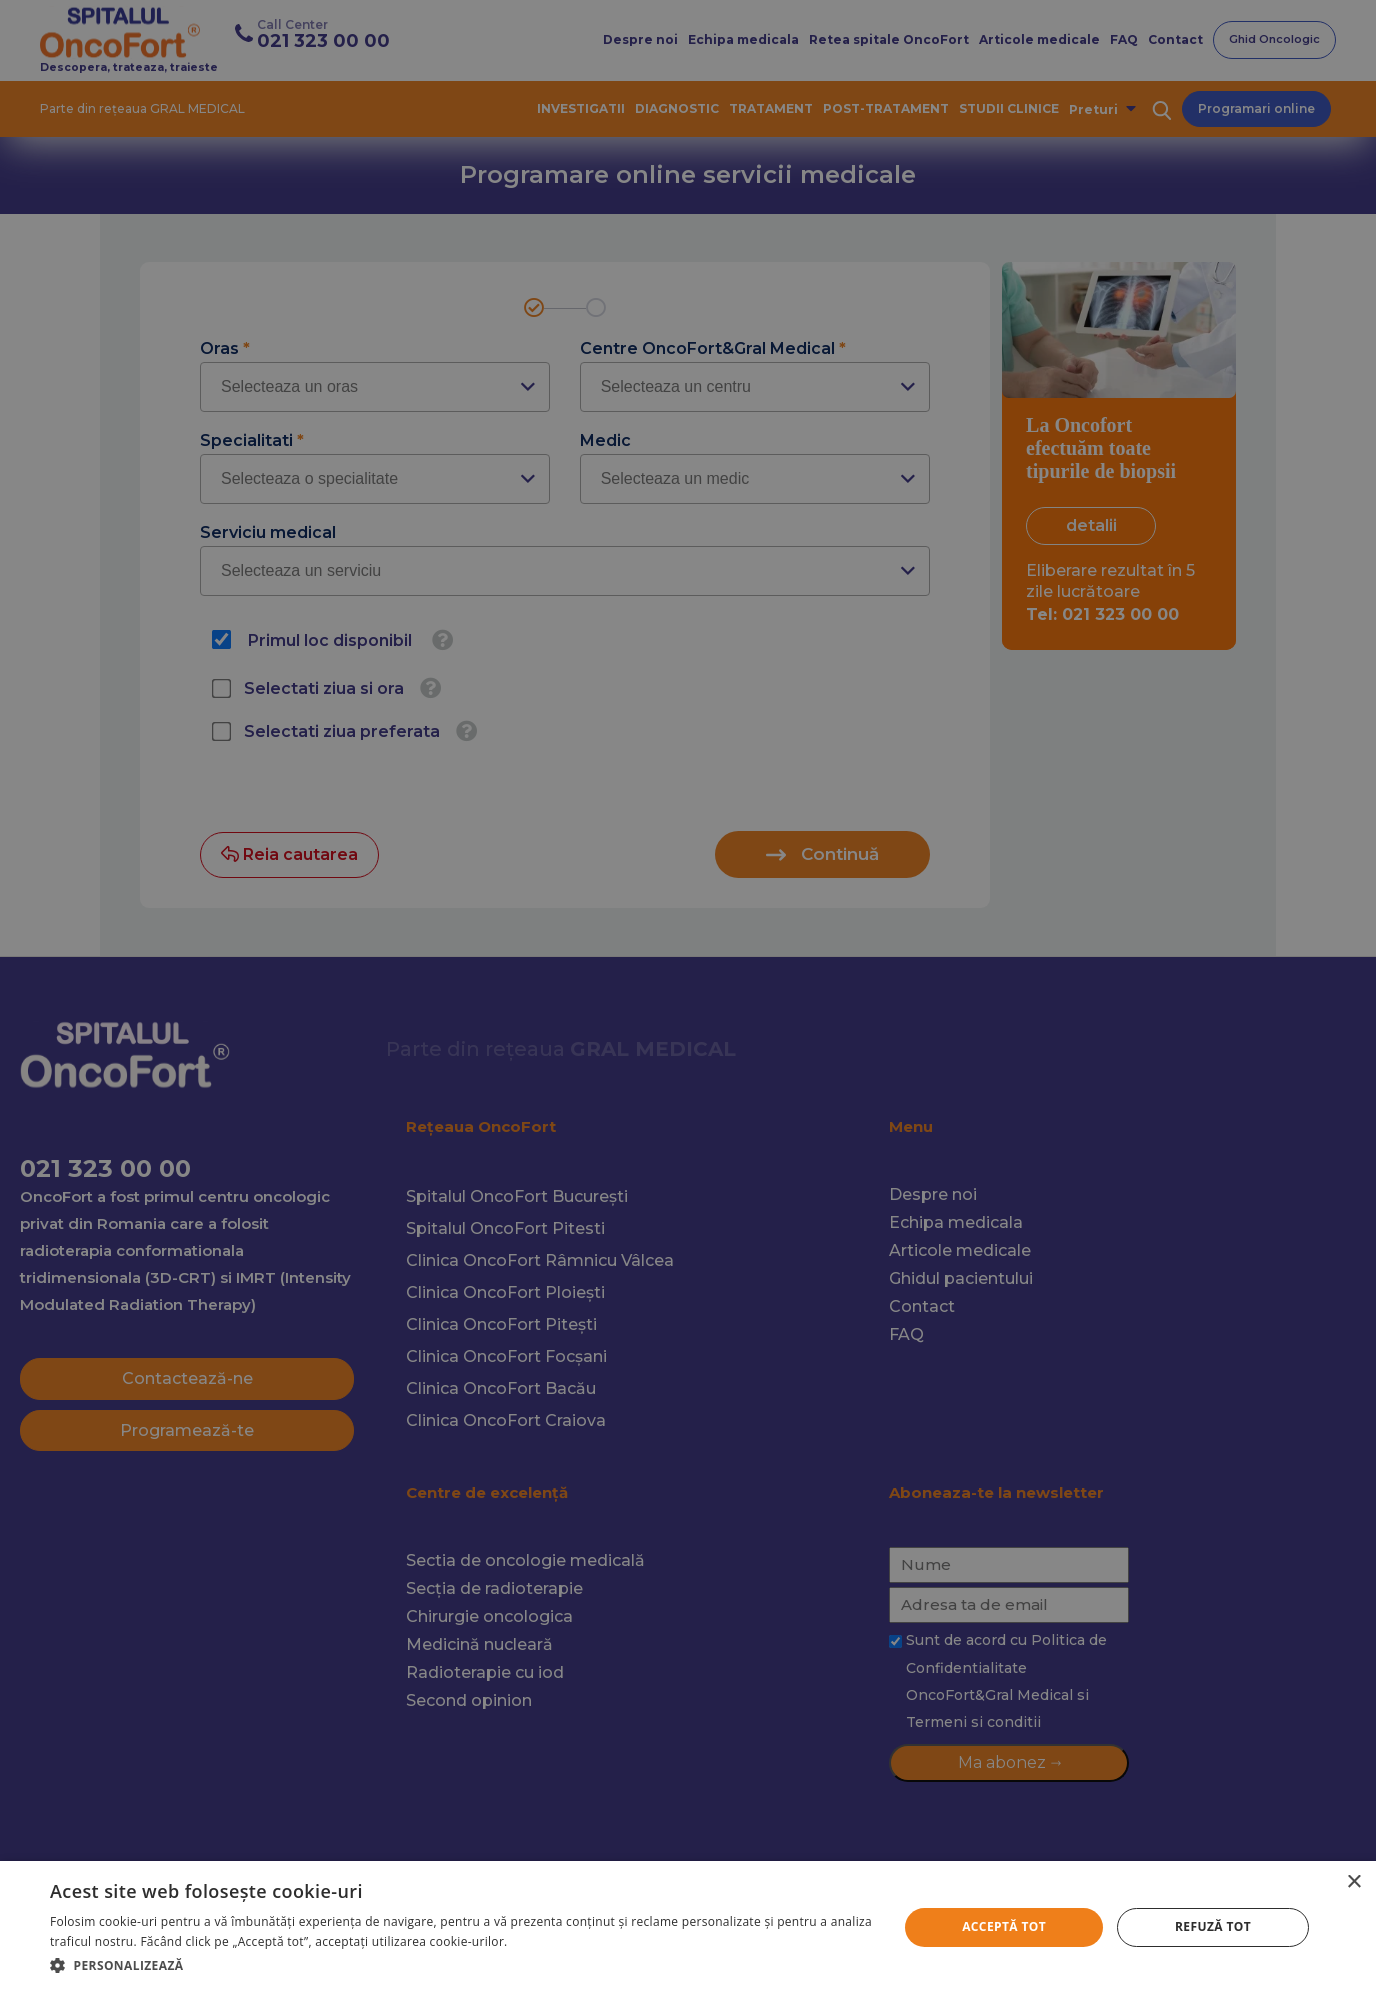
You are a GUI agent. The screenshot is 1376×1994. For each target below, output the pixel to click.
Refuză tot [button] (1213, 1926)
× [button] (1353, 1882)
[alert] (688, 997)
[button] (461, 1965)
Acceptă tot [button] (1004, 1926)
